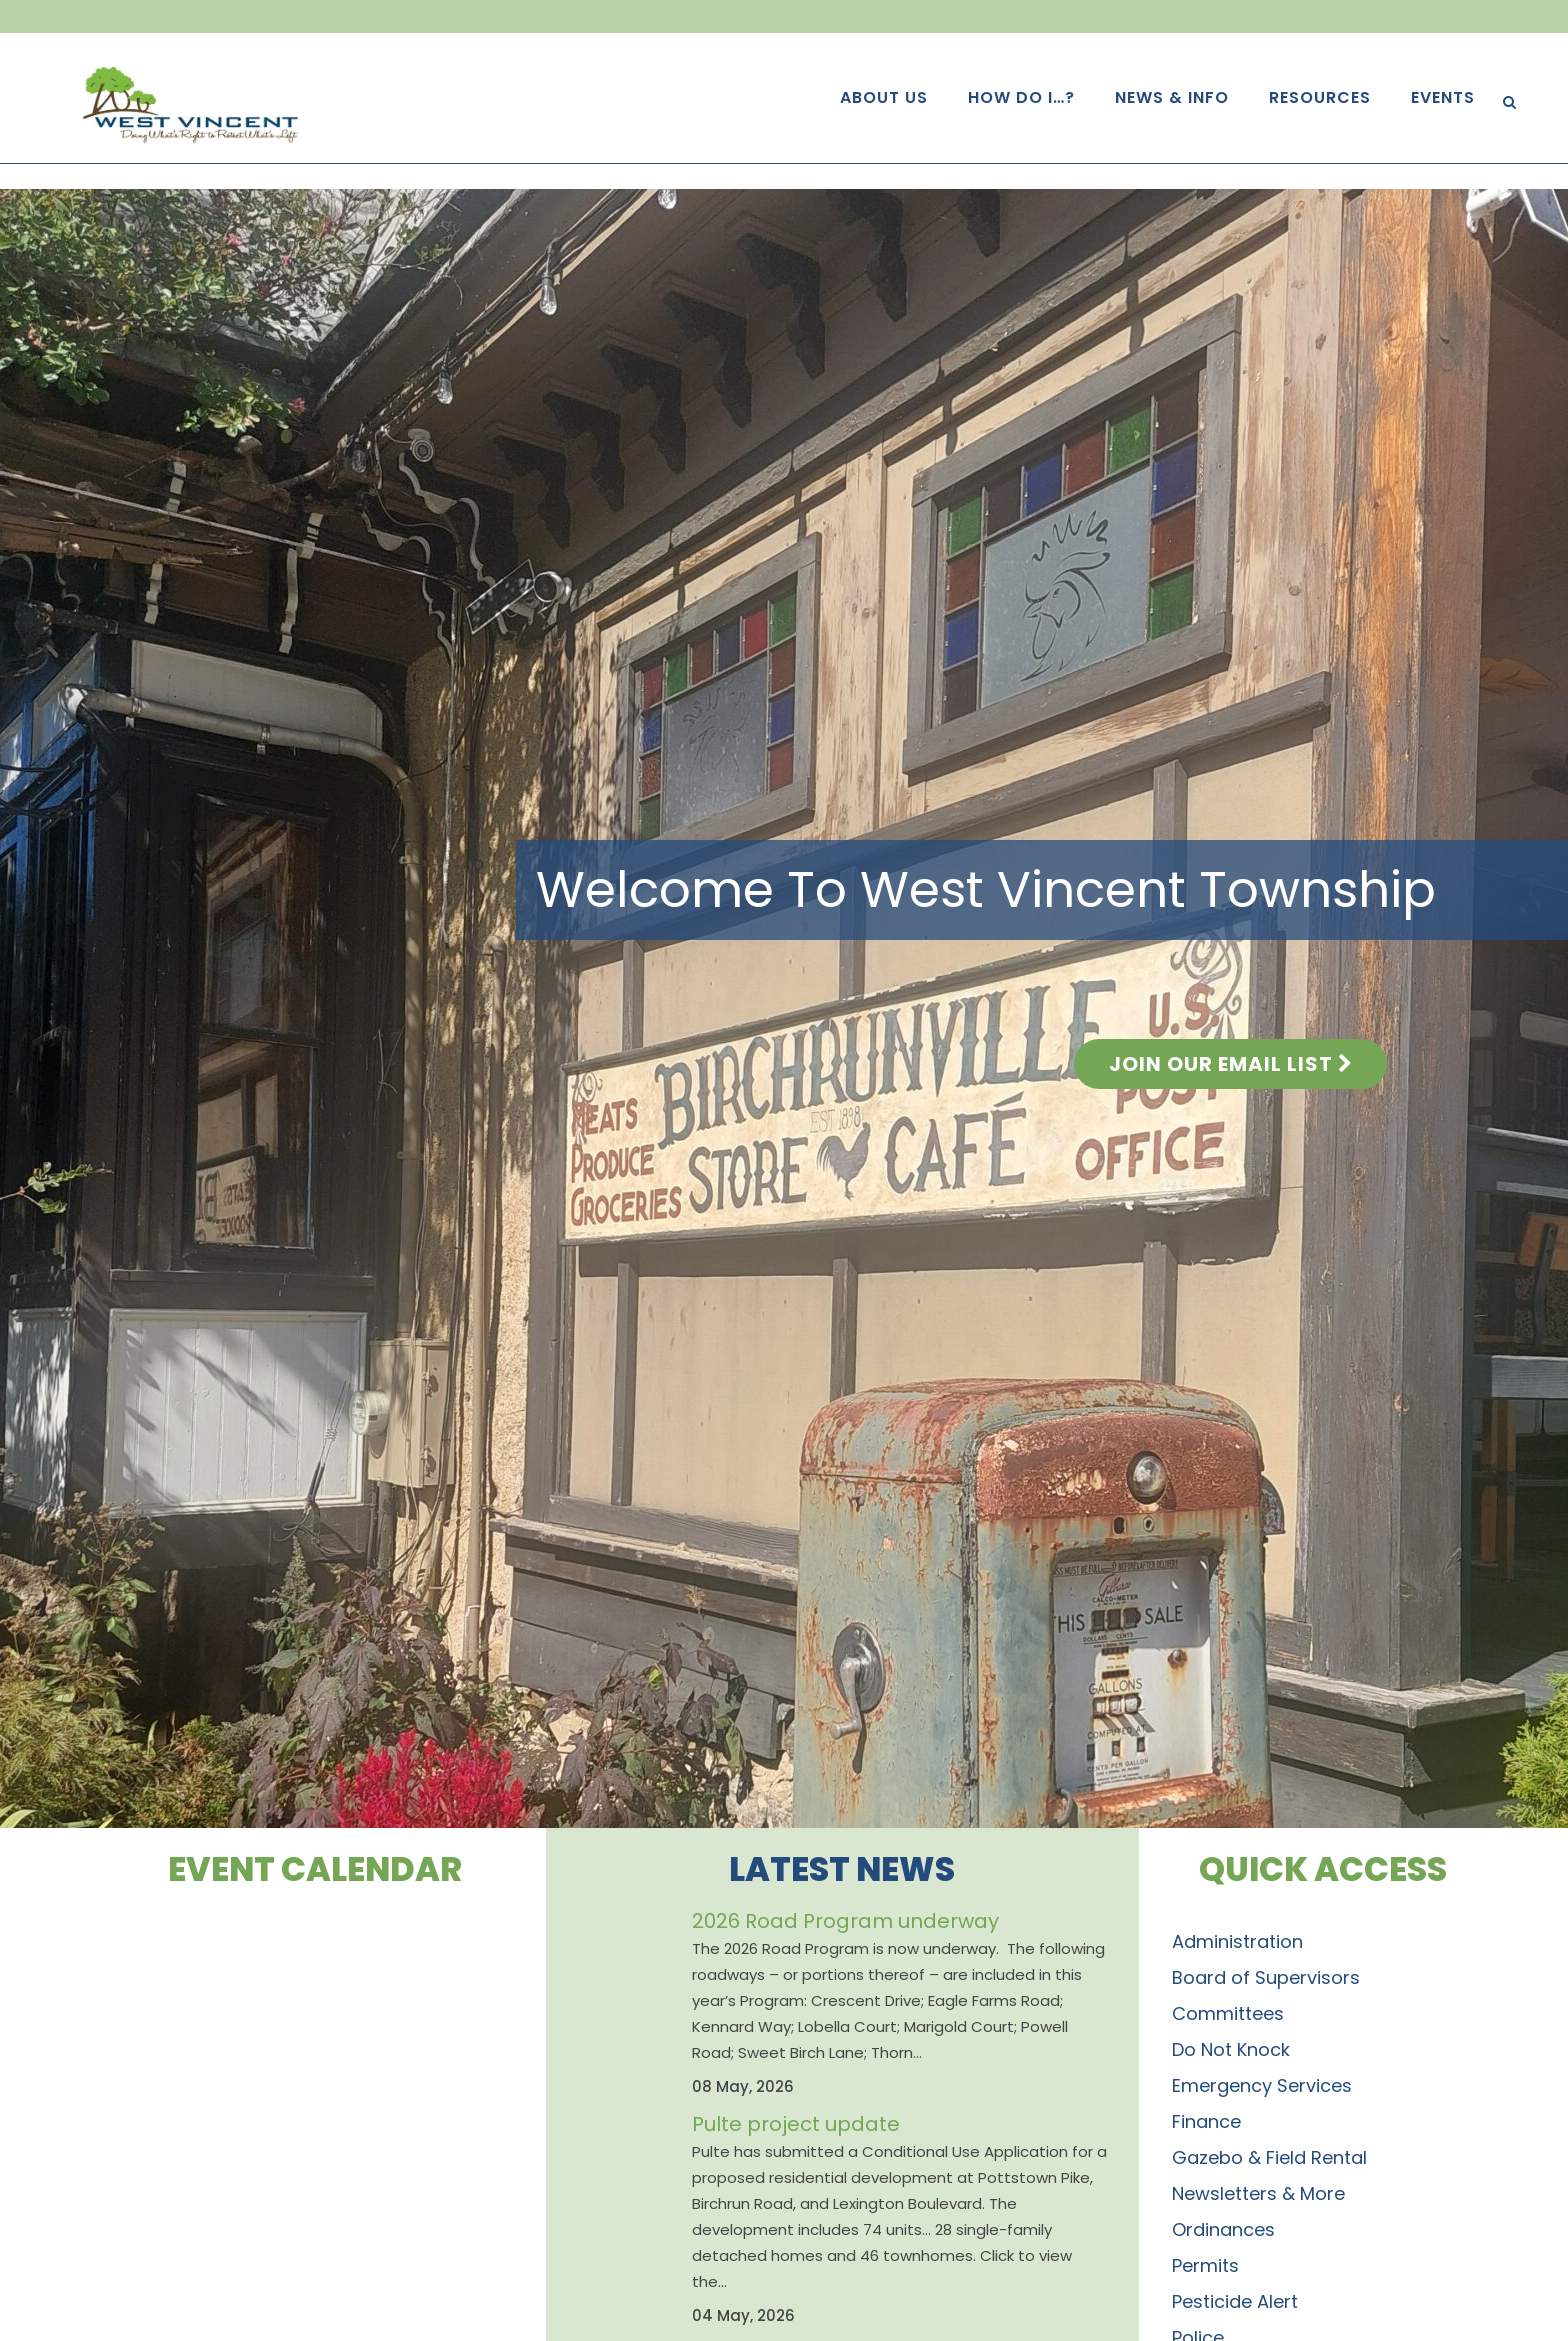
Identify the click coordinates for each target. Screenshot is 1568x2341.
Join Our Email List (1230, 1064)
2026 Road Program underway (845, 1921)
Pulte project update (796, 2124)
